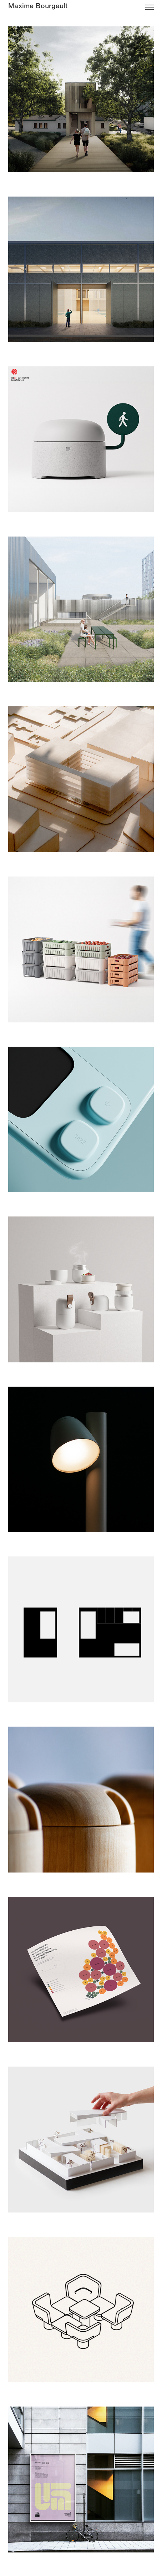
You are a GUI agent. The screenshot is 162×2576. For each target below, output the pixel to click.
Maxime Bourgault (37, 6)
